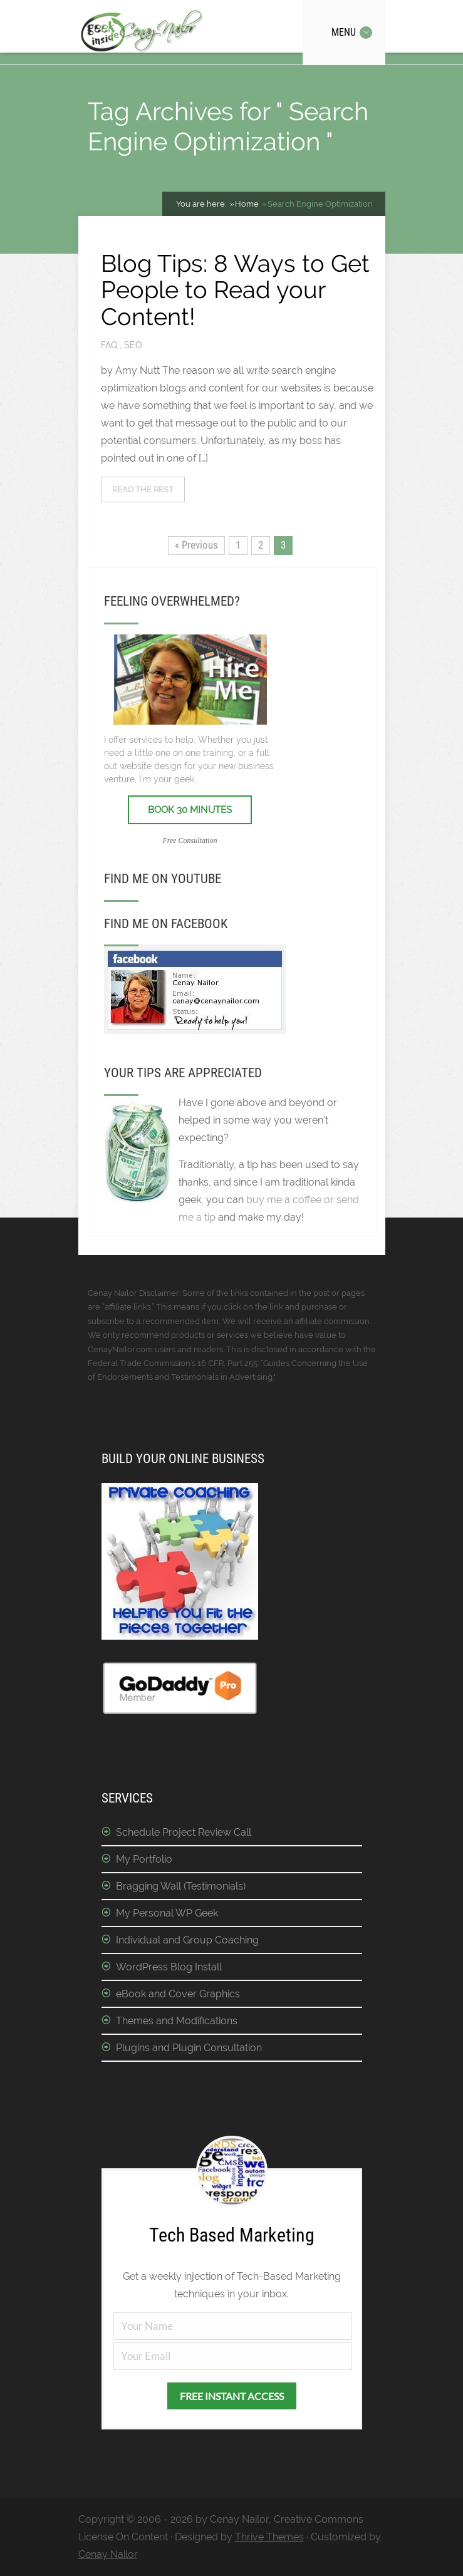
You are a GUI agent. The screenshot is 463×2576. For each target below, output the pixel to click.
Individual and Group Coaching (187, 1940)
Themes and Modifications (176, 2021)
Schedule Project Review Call (183, 1832)
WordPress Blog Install (169, 1967)
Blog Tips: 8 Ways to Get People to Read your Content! (235, 289)
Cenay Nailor (108, 2554)
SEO (133, 345)
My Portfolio (144, 1859)
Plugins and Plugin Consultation (189, 2048)
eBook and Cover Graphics (178, 1994)
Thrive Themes (269, 2537)
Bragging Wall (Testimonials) (181, 1886)
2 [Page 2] (260, 545)
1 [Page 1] (238, 545)
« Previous (196, 545)
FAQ (110, 345)
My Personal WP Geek (167, 1913)
